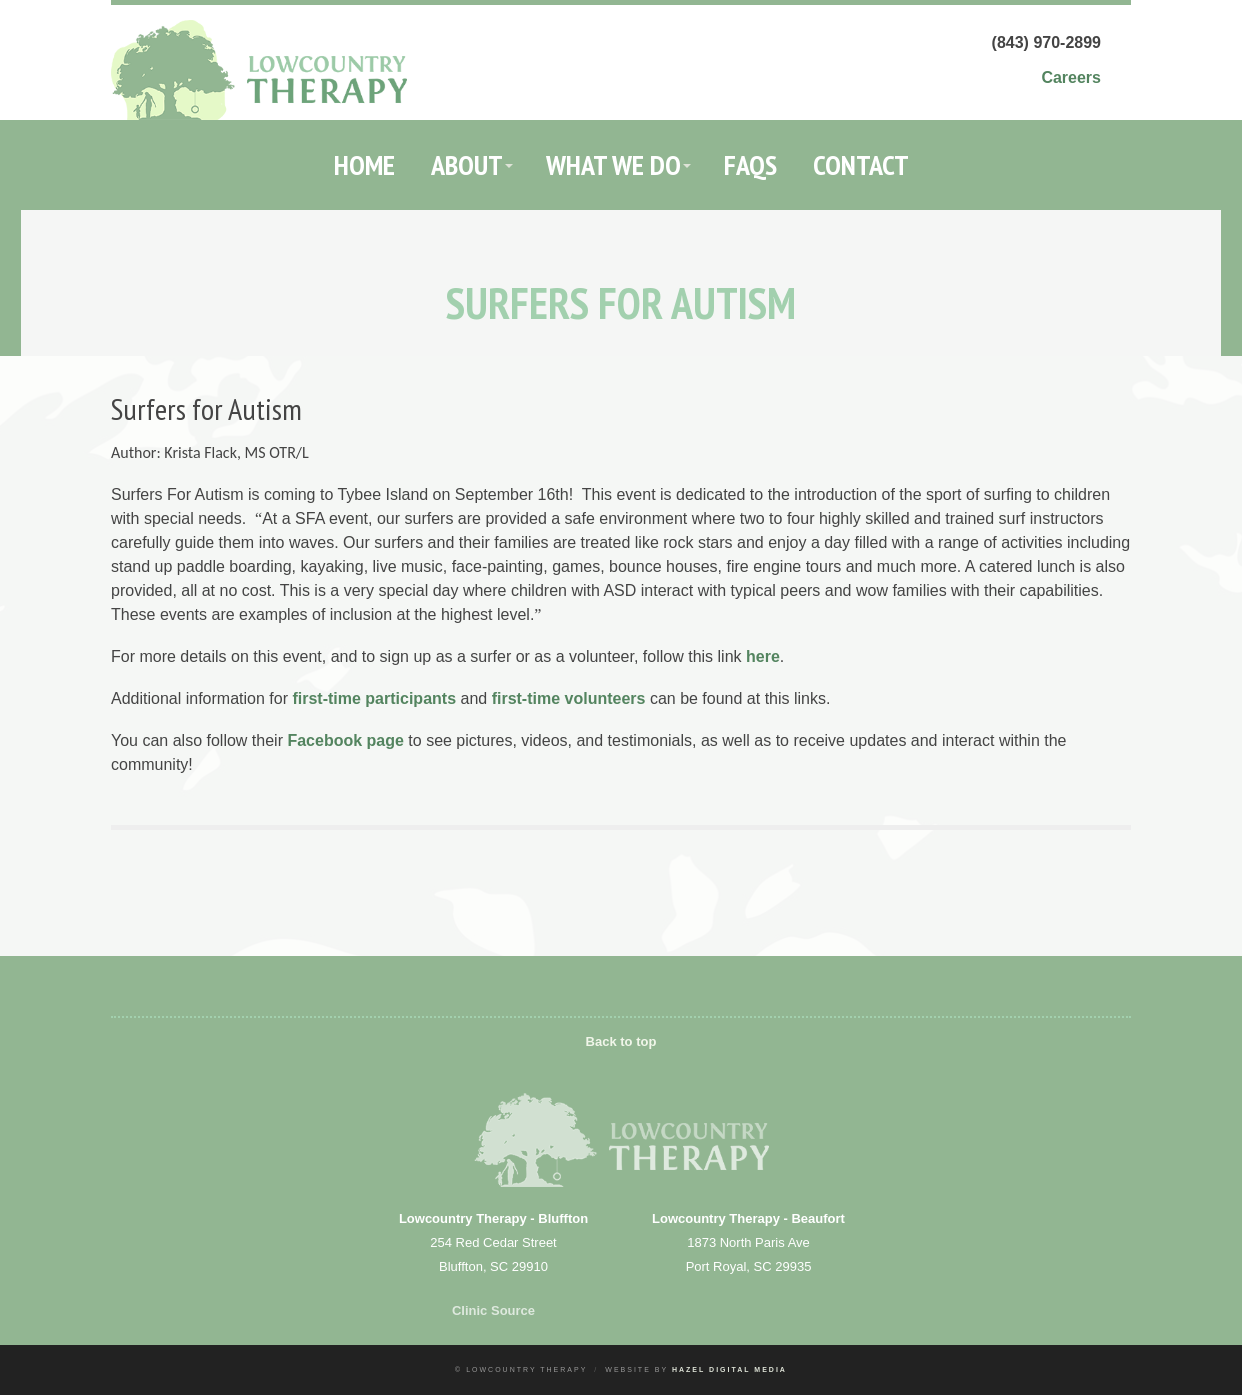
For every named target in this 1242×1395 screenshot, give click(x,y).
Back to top (621, 1041)
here (763, 656)
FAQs (750, 164)
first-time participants (374, 698)
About (467, 164)
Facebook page (345, 740)
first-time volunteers (569, 698)
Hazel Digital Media (729, 1369)
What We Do (613, 164)
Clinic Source (493, 1310)
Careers (1071, 77)
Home (364, 164)
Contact (861, 164)
